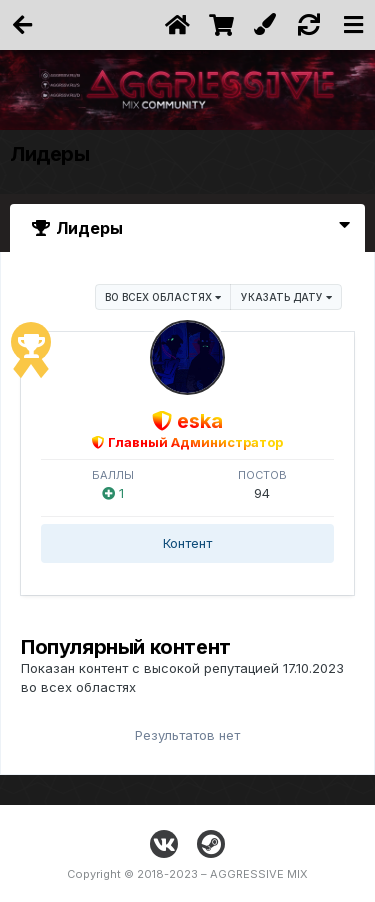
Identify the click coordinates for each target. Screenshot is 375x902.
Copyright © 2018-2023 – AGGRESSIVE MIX (187, 874)
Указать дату (286, 297)
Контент (187, 543)
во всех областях (163, 297)
